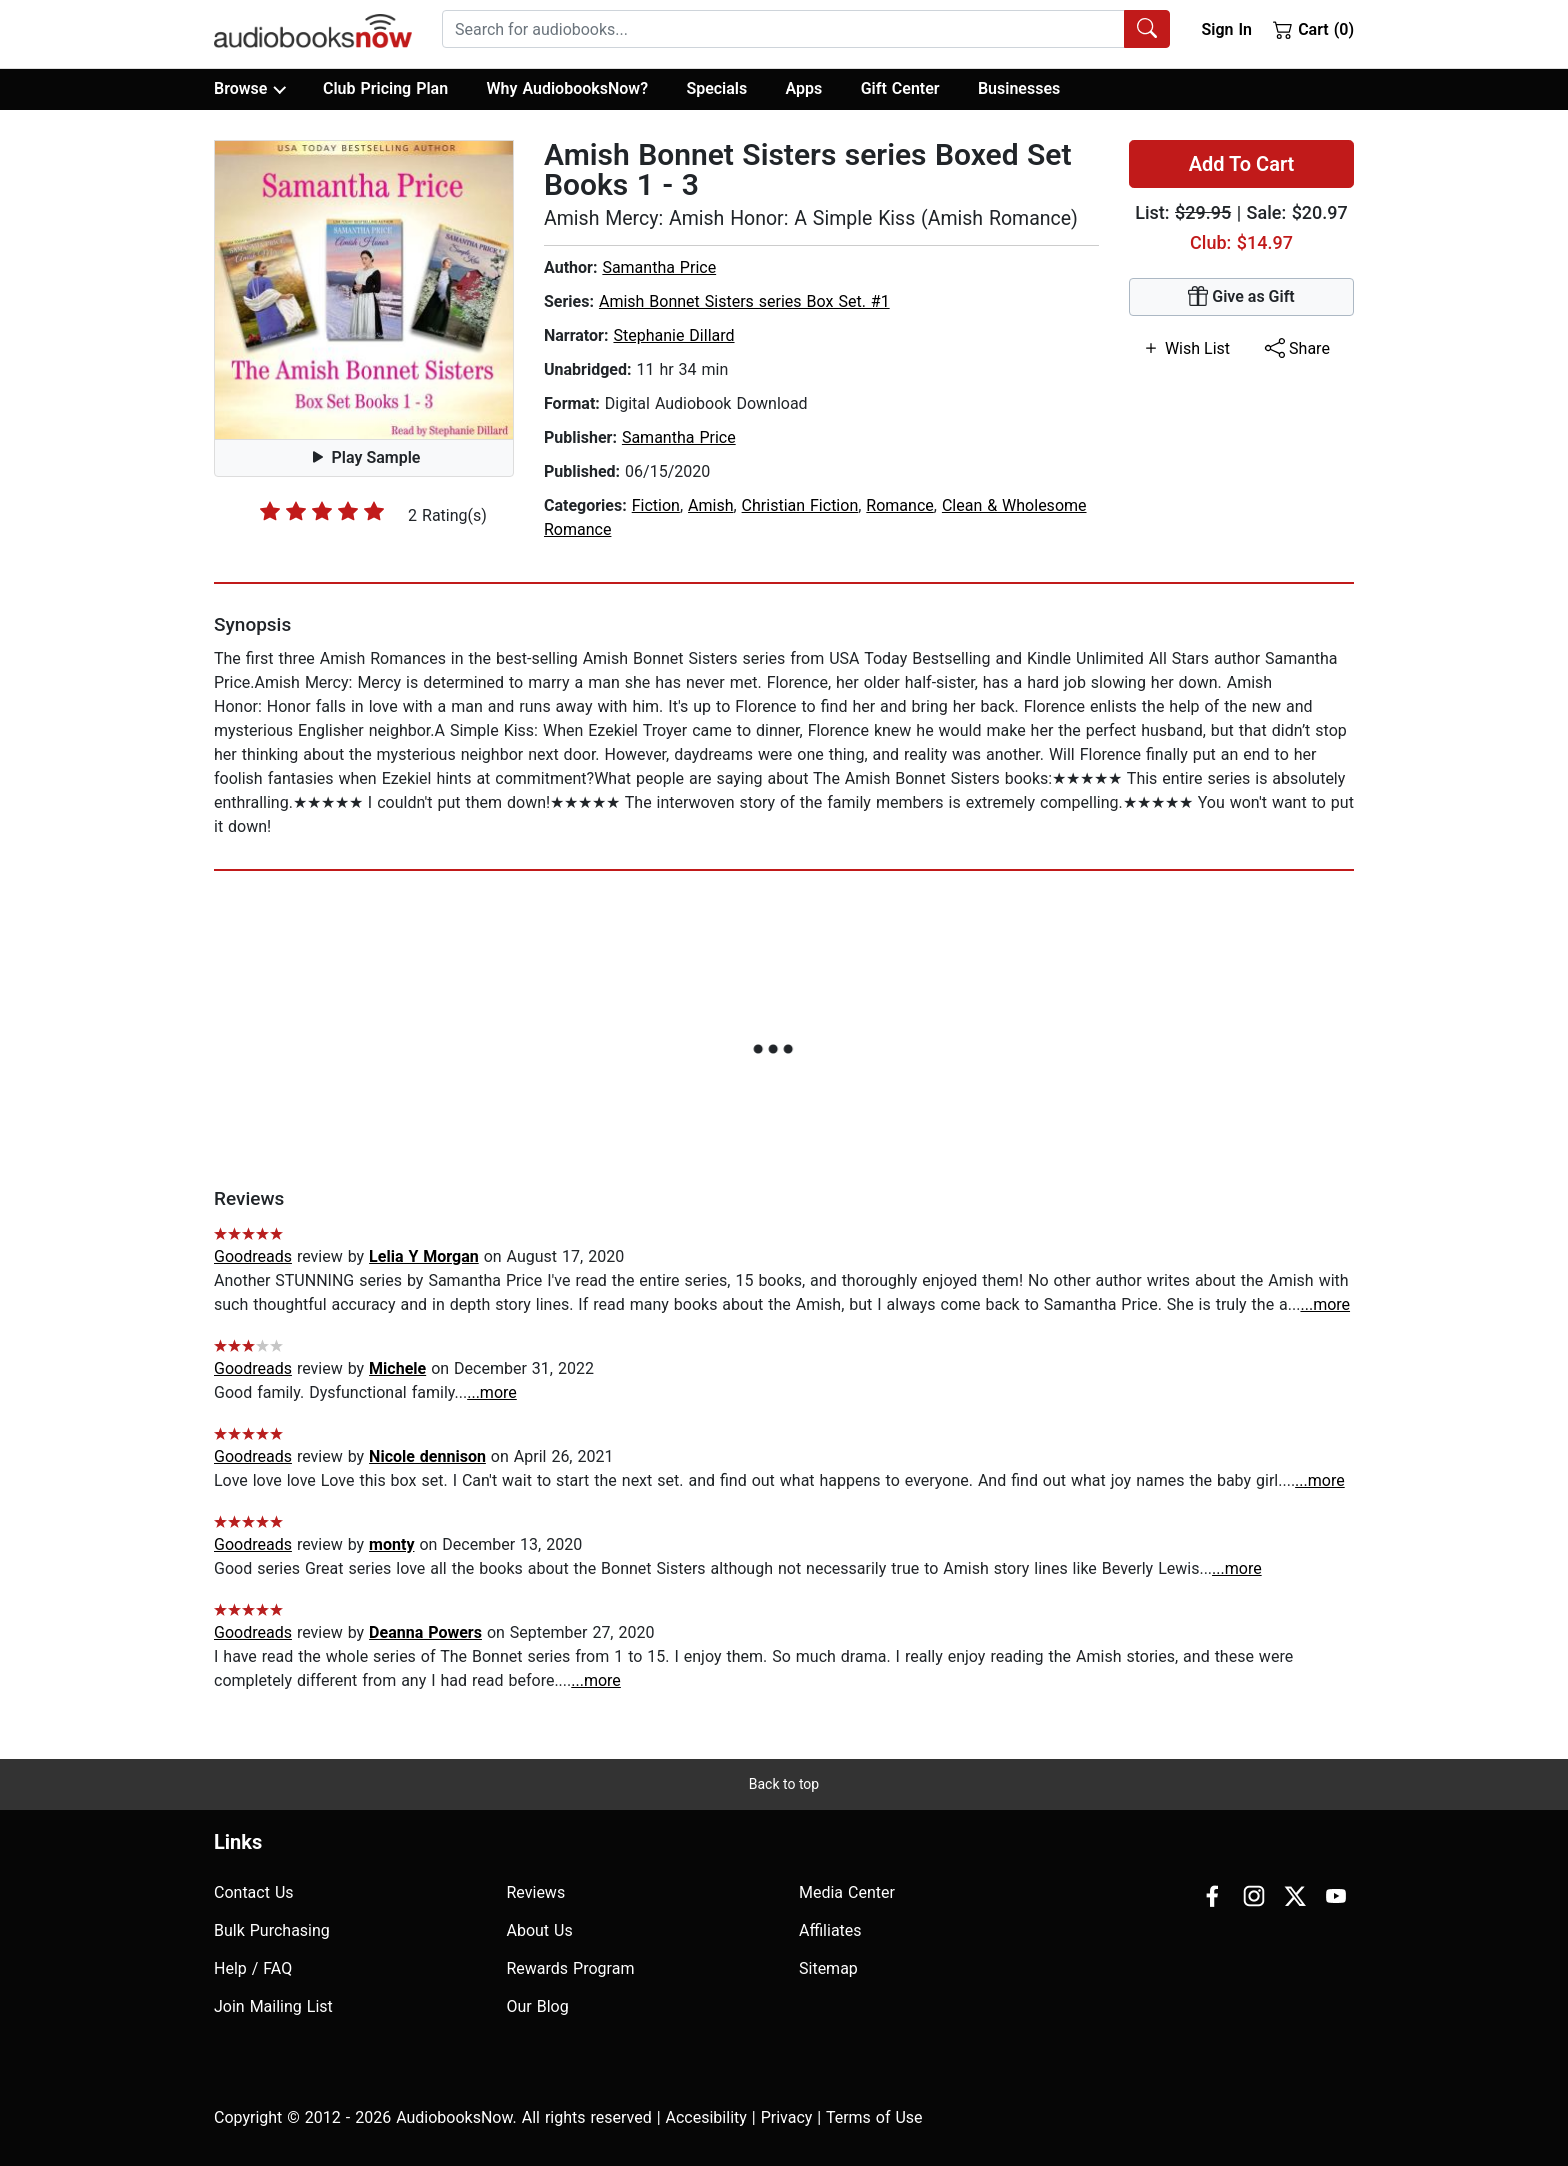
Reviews (536, 1892)
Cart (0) (1313, 29)
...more (1325, 1304)
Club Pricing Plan (385, 88)
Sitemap (828, 1968)
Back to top (784, 1784)
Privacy (787, 2117)
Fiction (656, 505)
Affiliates (830, 1930)
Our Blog (538, 2006)
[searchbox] (783, 29)
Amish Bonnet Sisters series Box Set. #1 (744, 301)
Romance (899, 505)
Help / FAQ (253, 1968)
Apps (804, 88)
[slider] (322, 511)
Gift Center (900, 88)
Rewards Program (571, 1968)
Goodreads (253, 1256)
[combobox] (806, 29)
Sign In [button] (1226, 29)
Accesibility (706, 2117)
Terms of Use (874, 2117)
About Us (540, 1930)
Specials (716, 88)
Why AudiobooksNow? (567, 88)
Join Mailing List (273, 2006)
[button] (364, 290)
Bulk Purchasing (272, 1930)
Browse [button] (249, 89)
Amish (710, 505)
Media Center (847, 1892)
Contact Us (254, 1892)
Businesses (1019, 88)
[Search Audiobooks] (1147, 29)
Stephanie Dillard (673, 335)
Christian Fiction (800, 505)
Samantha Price (659, 267)
